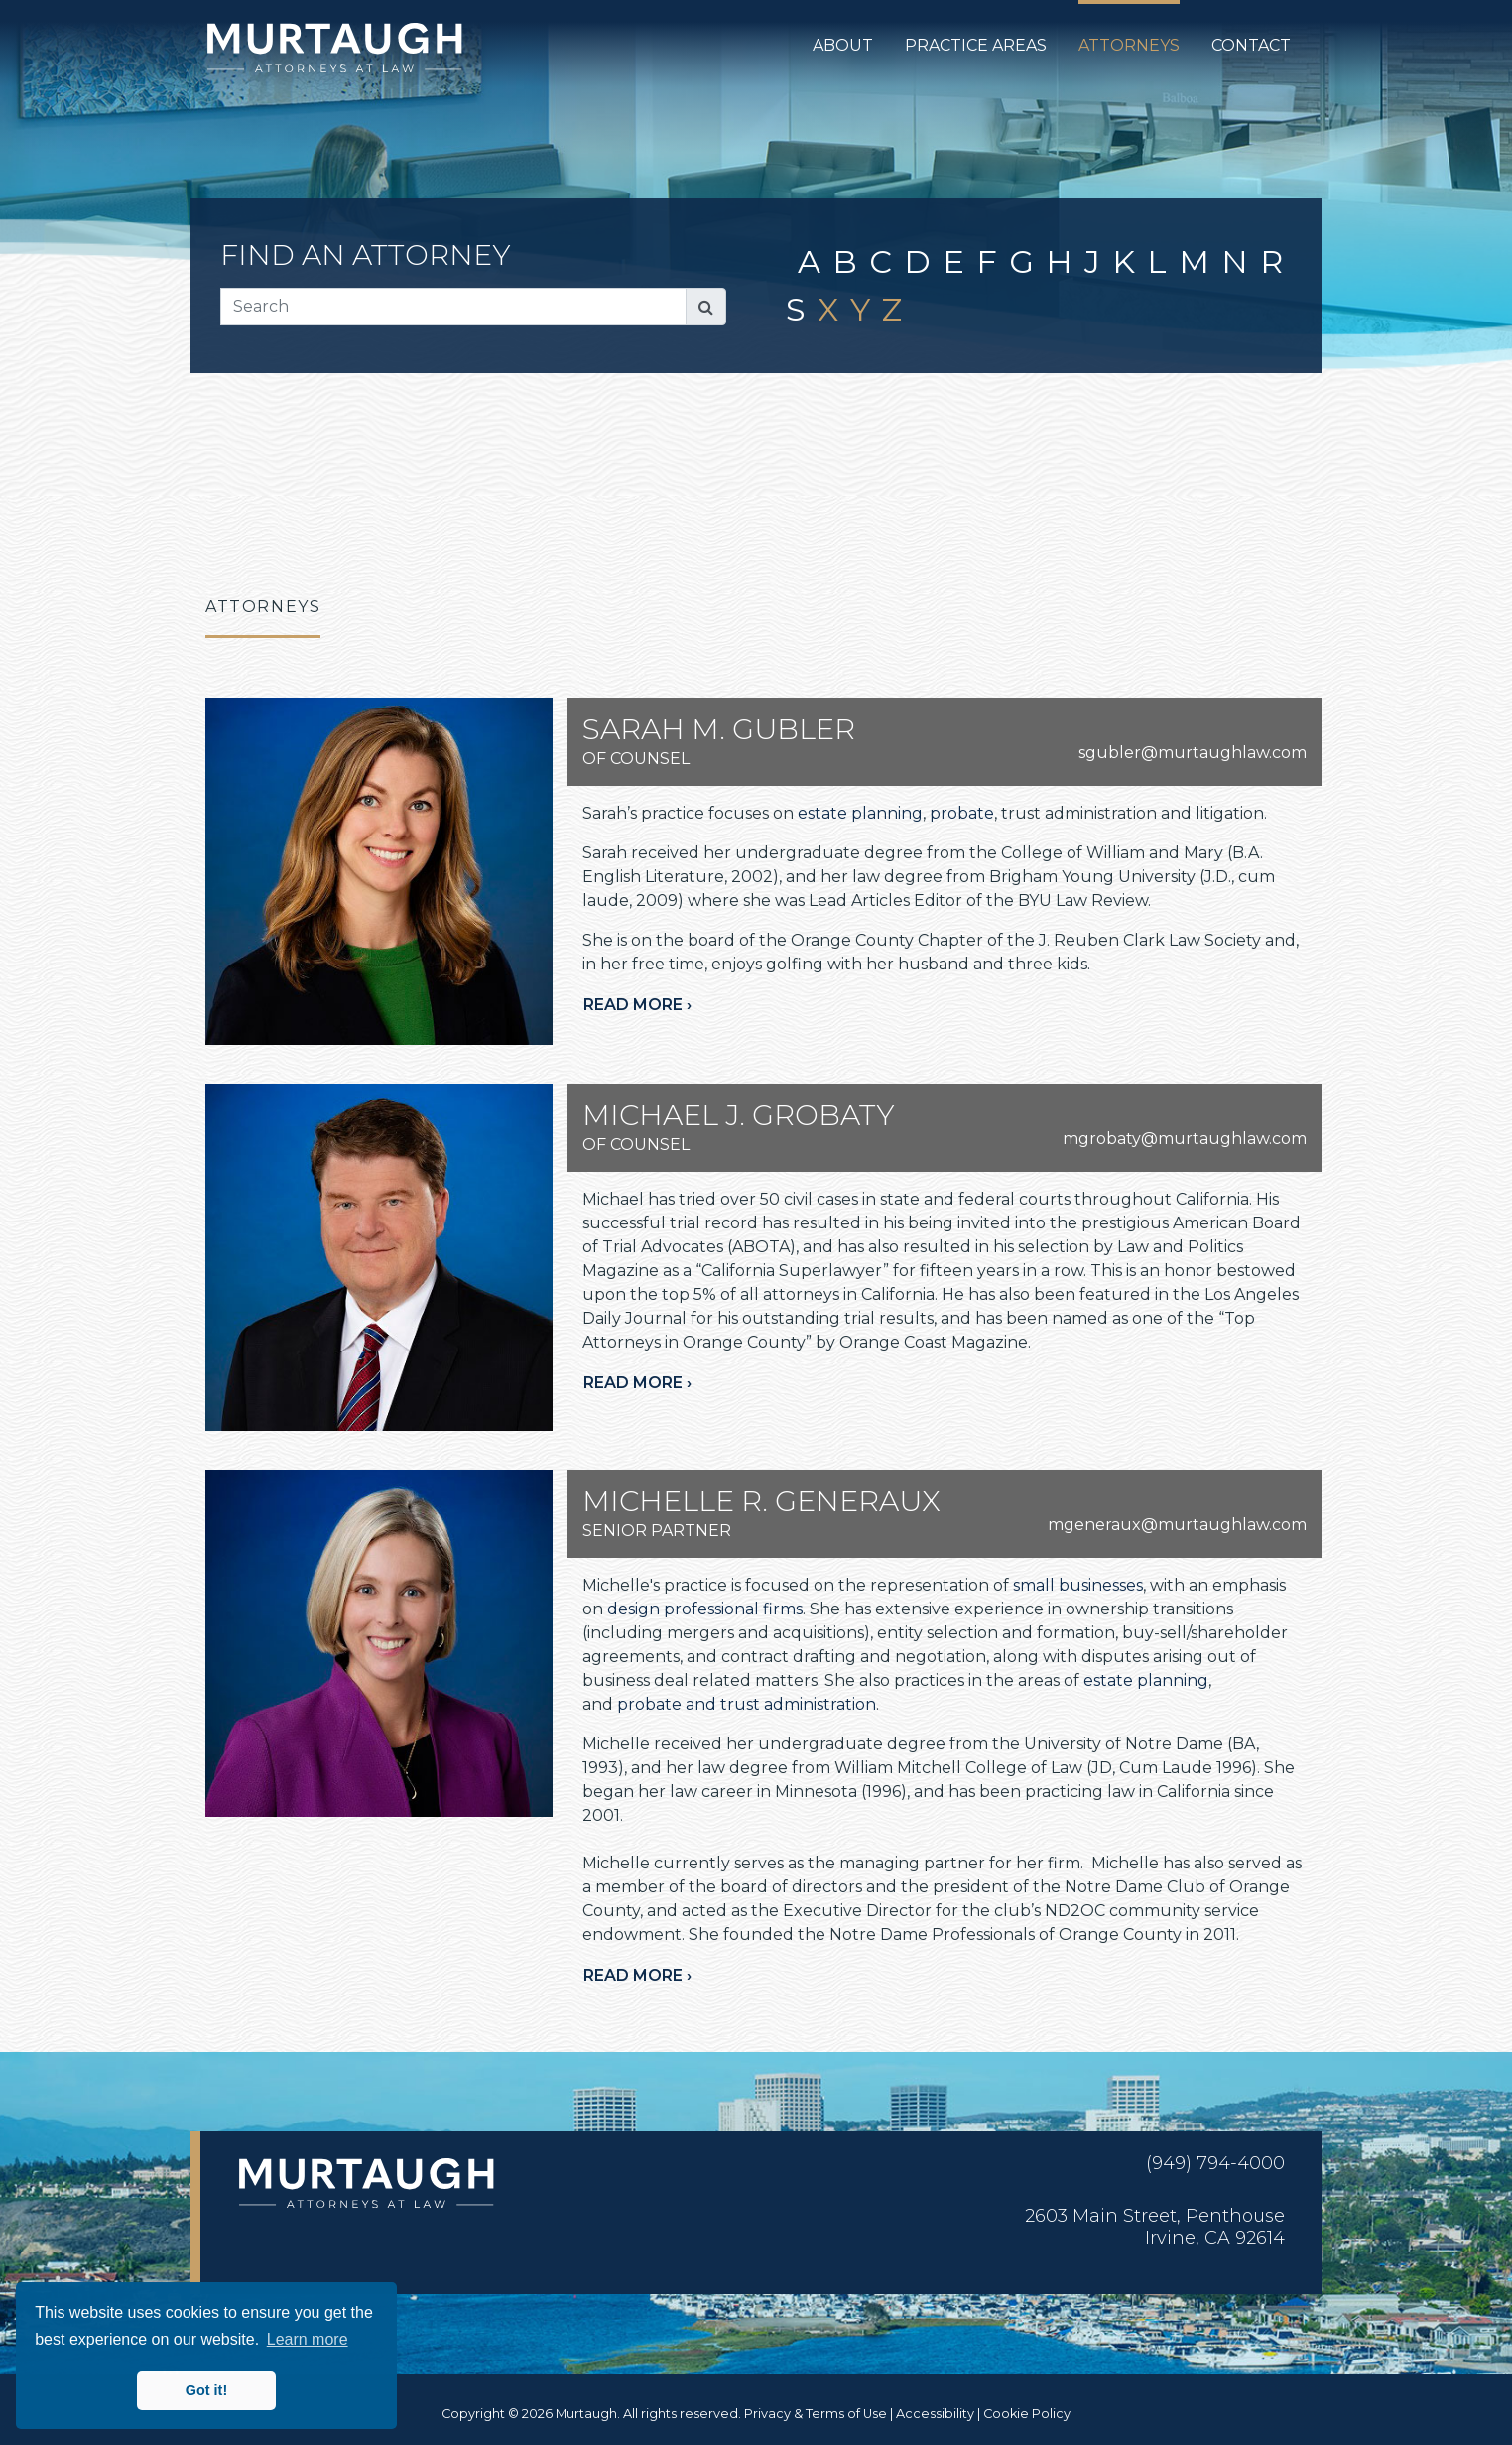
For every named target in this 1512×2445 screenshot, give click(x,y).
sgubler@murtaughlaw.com (1192, 752)
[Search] (453, 306)
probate (962, 813)
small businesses (1078, 1585)
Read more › (637, 1004)
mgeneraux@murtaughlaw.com (1177, 1524)
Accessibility (935, 2413)
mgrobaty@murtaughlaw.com (1185, 1138)
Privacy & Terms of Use (815, 2413)
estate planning (860, 813)
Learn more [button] (307, 2339)
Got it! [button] (206, 2390)
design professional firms (705, 1609)
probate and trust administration (746, 1704)
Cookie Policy (1027, 2413)
